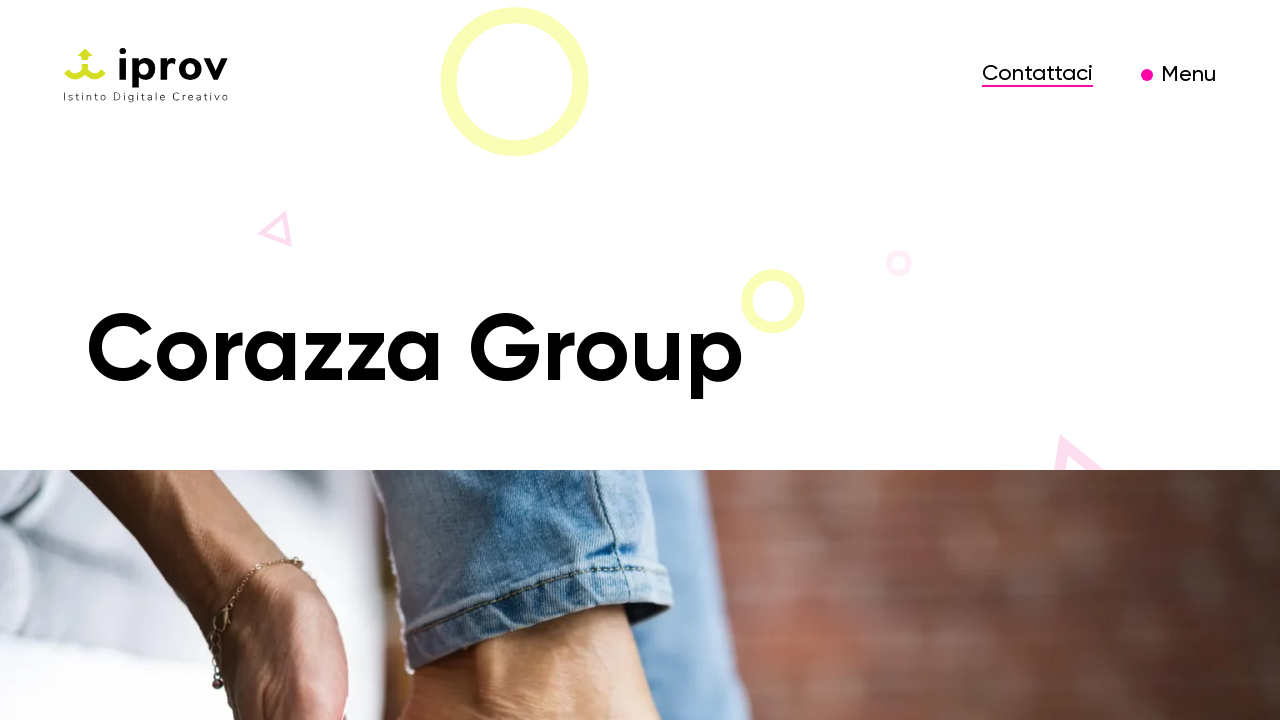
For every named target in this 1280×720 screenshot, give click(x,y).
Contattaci (1037, 74)
